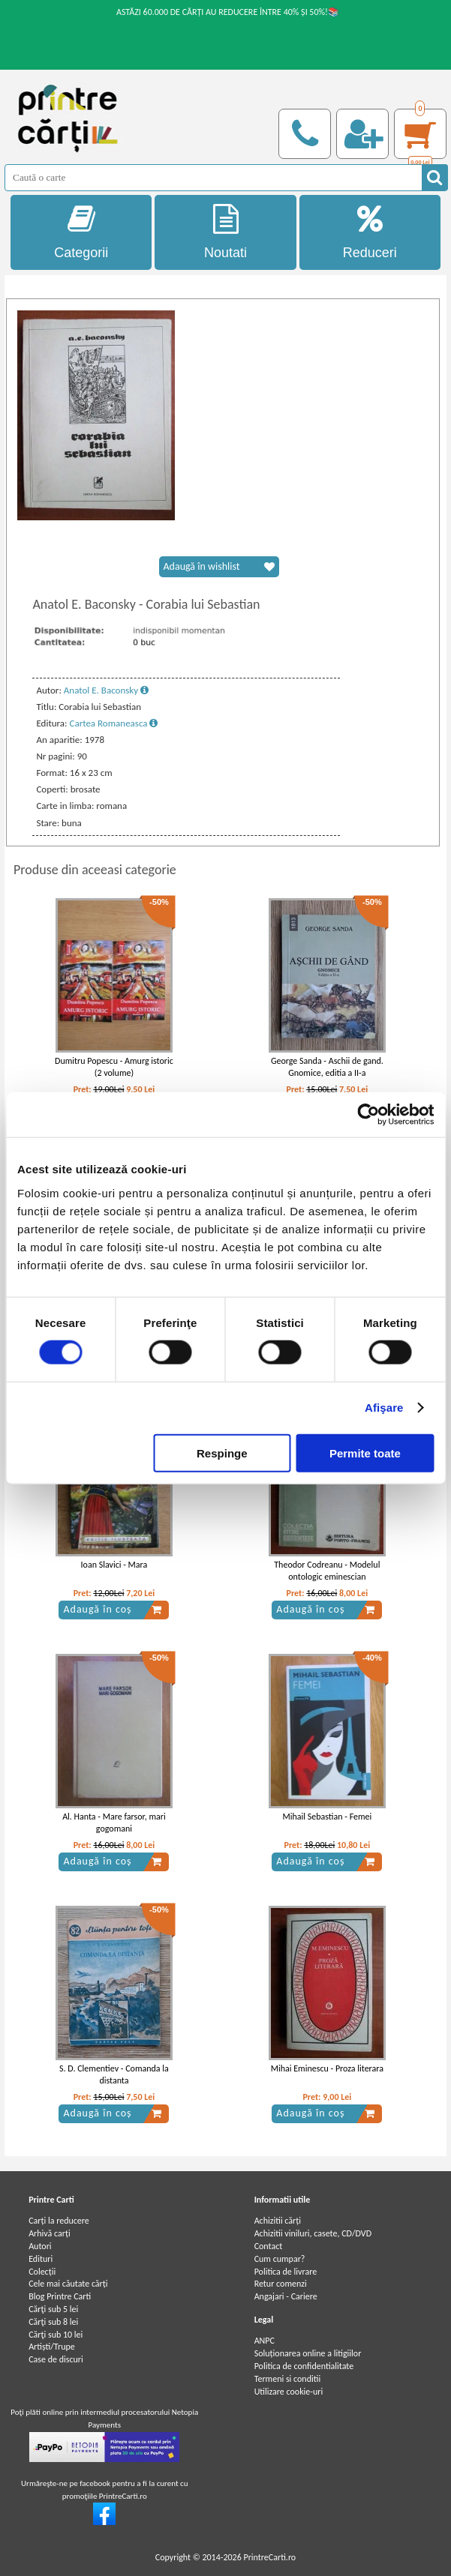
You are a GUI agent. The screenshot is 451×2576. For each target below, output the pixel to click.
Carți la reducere (59, 2220)
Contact (268, 2246)
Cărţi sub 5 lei (53, 2309)
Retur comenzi (280, 2283)
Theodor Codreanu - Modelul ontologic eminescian (327, 1571)
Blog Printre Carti (60, 2296)
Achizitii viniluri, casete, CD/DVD (312, 2233)
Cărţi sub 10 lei (56, 2334)
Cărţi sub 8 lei (53, 2322)
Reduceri (369, 232)
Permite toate (365, 1452)
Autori (40, 2246)
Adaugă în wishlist (219, 566)
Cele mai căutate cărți (68, 2283)
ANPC (264, 2340)
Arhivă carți (50, 2233)
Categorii (81, 232)
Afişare (384, 1407)
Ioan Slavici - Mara (114, 1564)
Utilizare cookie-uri (288, 2391)
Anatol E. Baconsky (106, 690)
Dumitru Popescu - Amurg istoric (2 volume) (114, 1067)
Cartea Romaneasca (114, 723)
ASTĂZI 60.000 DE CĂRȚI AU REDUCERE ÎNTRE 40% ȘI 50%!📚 (227, 12)
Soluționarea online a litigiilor (308, 2353)
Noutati (225, 232)
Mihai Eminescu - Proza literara (327, 2068)
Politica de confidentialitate (304, 2366)
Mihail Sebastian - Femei (326, 1816)
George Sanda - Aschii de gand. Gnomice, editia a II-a (327, 1067)
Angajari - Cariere (285, 2296)
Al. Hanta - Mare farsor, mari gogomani (114, 1823)
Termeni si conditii (287, 2379)
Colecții (42, 2271)
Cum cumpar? (279, 2259)
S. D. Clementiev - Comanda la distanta (114, 2074)
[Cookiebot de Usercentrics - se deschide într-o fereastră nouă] (368, 1115)
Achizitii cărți (277, 2220)
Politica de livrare (285, 2271)
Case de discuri (56, 2359)
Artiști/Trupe (52, 2346)
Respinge (222, 1452)
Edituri (41, 2259)
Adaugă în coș (112, 1609)
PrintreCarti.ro (269, 2557)
